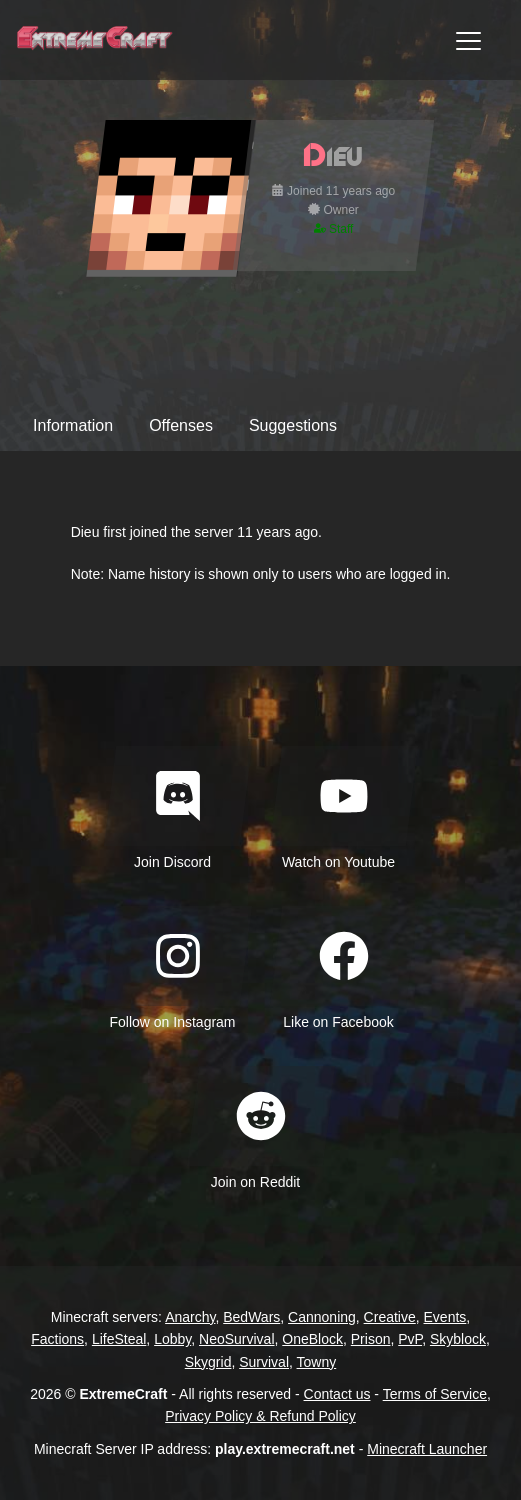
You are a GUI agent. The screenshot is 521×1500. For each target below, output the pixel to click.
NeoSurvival (236, 1339)
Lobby (172, 1339)
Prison (371, 1339)
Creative (390, 1317)
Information (73, 425)
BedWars (251, 1317)
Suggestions (293, 425)
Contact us (337, 1394)
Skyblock (458, 1339)
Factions (57, 1339)
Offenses (181, 425)
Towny (317, 1362)
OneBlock (312, 1339)
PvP (410, 1339)
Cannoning (322, 1317)
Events (445, 1317)
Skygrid (208, 1362)
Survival (264, 1362)
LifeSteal (119, 1339)
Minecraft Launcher (427, 1449)
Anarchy (190, 1317)
